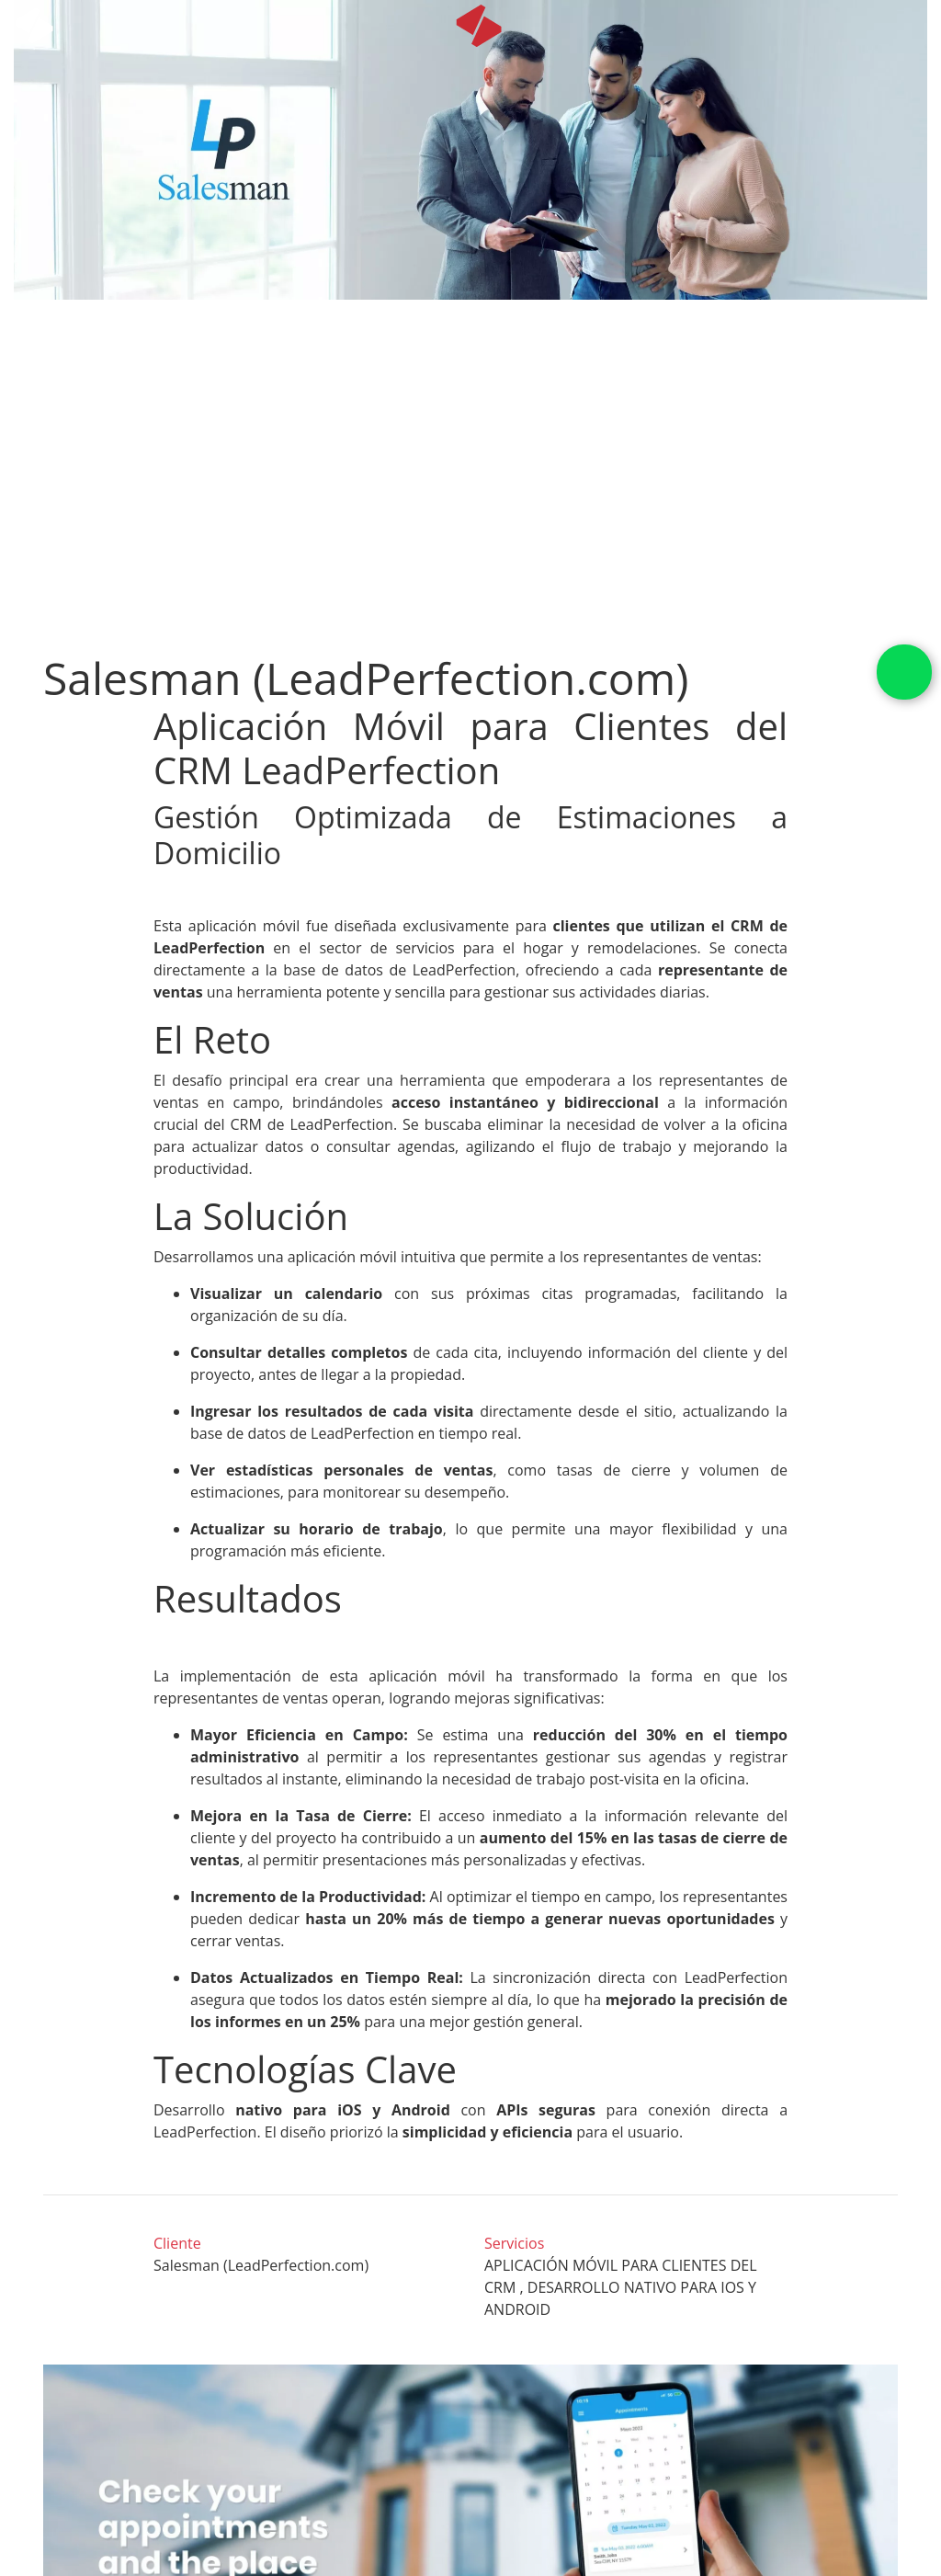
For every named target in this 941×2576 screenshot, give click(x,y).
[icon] (479, 25)
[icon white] (34, 26)
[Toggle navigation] (915, 25)
